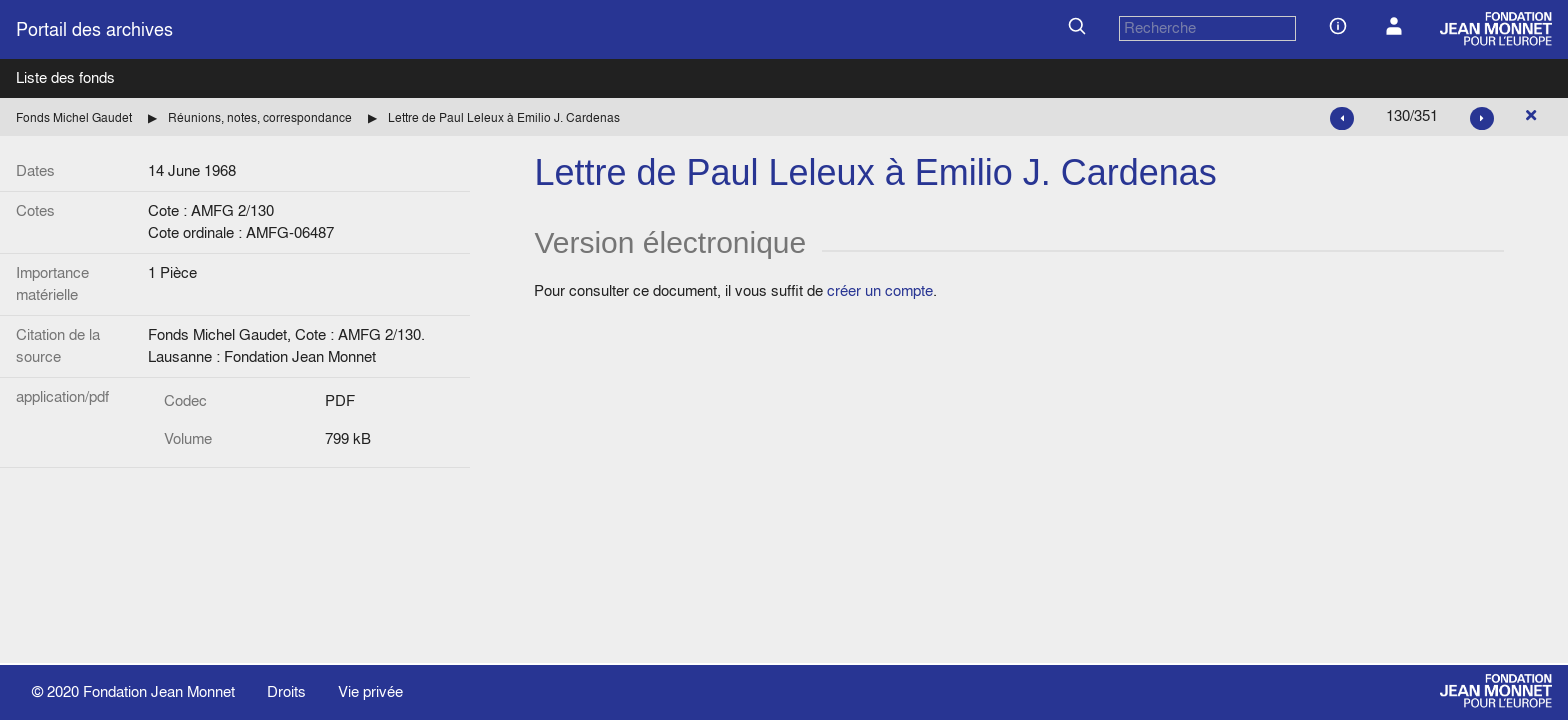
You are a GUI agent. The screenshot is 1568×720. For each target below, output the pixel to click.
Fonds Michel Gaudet (74, 117)
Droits (286, 691)
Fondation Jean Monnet (159, 691)
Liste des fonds (65, 77)
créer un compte (880, 290)
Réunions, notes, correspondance (260, 117)
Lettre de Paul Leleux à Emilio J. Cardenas (504, 117)
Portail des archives (94, 29)
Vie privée (370, 691)
